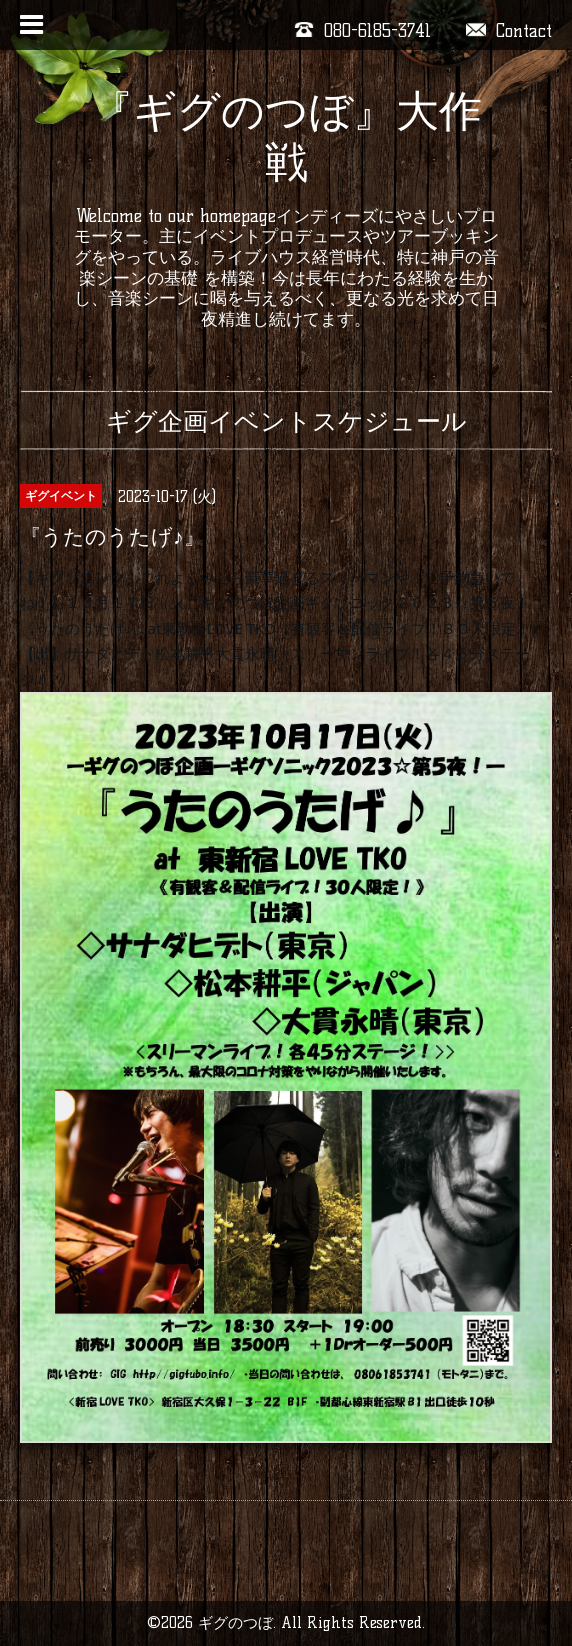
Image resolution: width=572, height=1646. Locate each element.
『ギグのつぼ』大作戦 (286, 136)
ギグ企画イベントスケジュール (286, 421)
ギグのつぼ (235, 1622)
